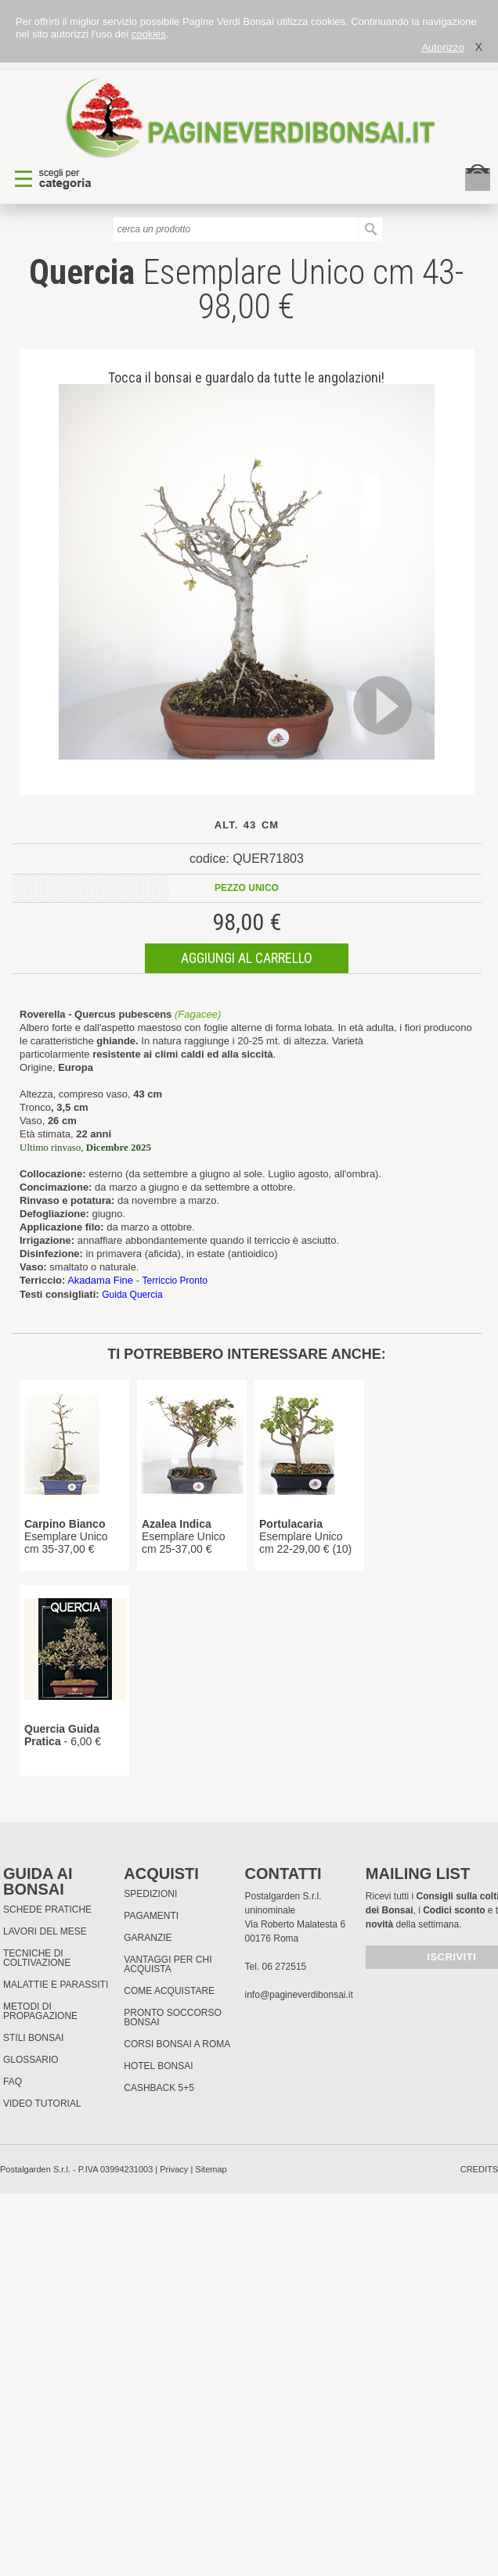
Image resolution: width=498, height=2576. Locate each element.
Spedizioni (150, 1893)
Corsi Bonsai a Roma (177, 2044)
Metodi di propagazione (40, 2011)
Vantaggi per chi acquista (167, 1964)
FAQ (12, 2081)
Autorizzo (442, 47)
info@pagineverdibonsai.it (299, 1994)
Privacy (174, 2169)
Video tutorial (42, 2103)
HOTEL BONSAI (158, 2065)
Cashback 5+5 (159, 2087)
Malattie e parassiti (55, 1984)
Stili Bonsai (33, 2037)
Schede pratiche (47, 1909)
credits (479, 2169)
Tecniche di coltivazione (36, 1958)
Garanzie (147, 1937)
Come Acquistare (169, 1990)
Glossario (31, 2059)
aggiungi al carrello (246, 958)
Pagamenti (151, 1915)
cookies (149, 34)
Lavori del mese (45, 1931)
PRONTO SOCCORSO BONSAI (172, 2017)
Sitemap (210, 2169)
